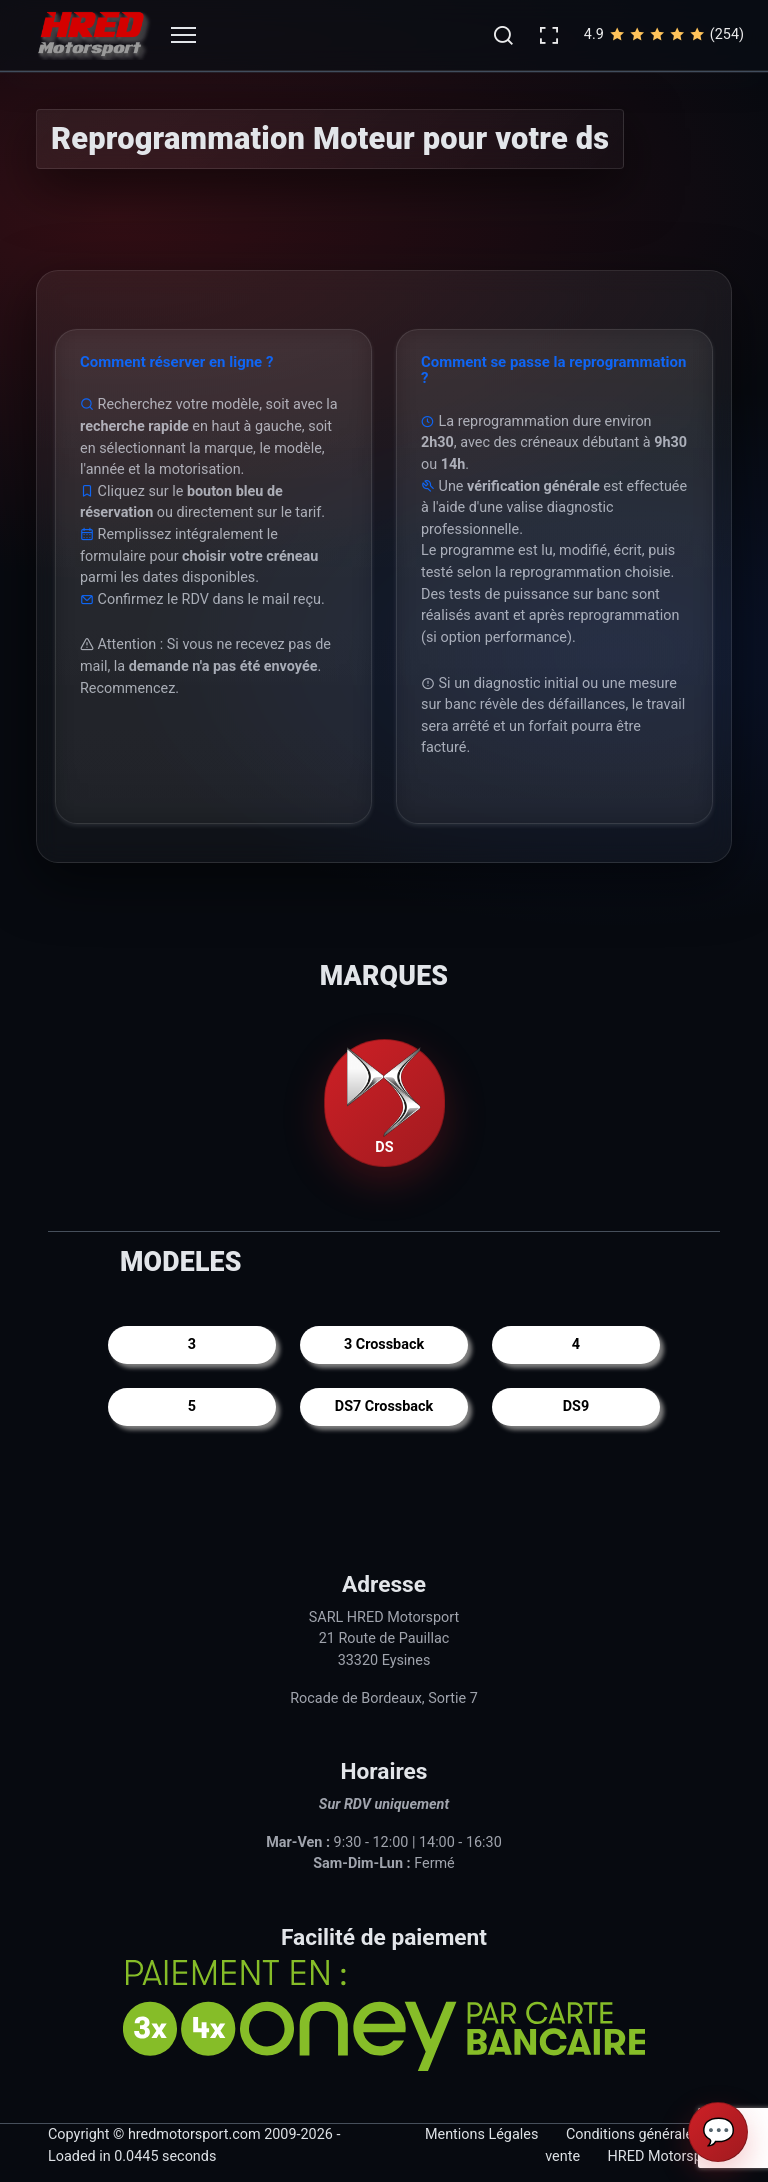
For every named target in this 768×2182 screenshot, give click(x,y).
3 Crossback (384, 1344)
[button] (503, 35)
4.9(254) (664, 35)
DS (384, 1102)
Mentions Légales (481, 2134)
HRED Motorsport (664, 2156)
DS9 (576, 1406)
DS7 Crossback (384, 1406)
